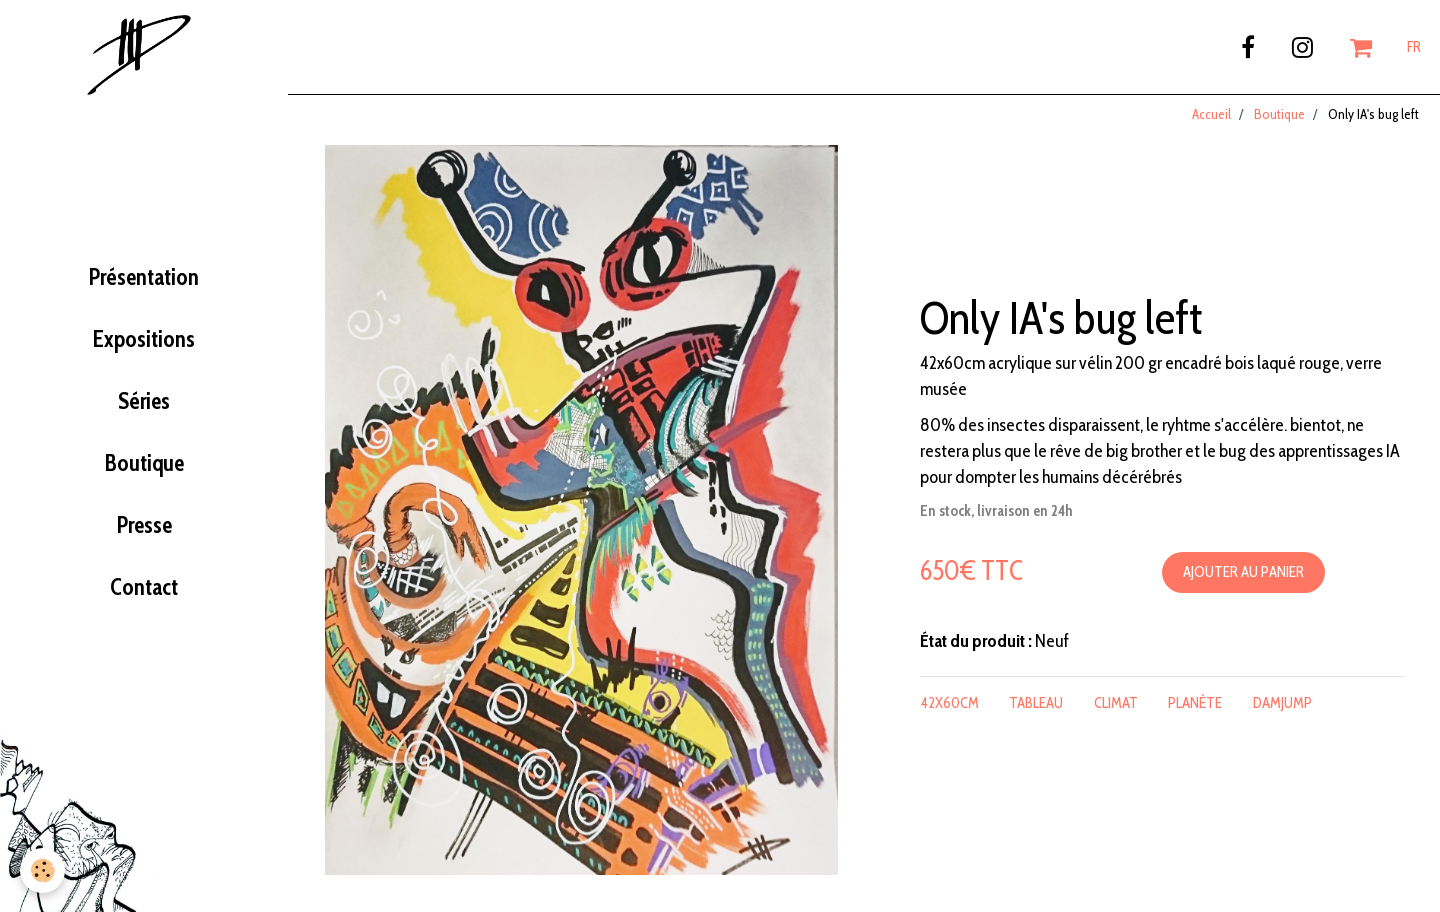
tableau (1036, 708)
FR (1414, 47)
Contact (144, 592)
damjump (1282, 708)
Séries (144, 406)
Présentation (144, 282)
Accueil (1211, 119)
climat (1116, 708)
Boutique (144, 468)
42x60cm (950, 708)
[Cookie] (42, 870)
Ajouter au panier (1243, 577)
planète (1195, 708)
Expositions (144, 344)
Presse (144, 530)
